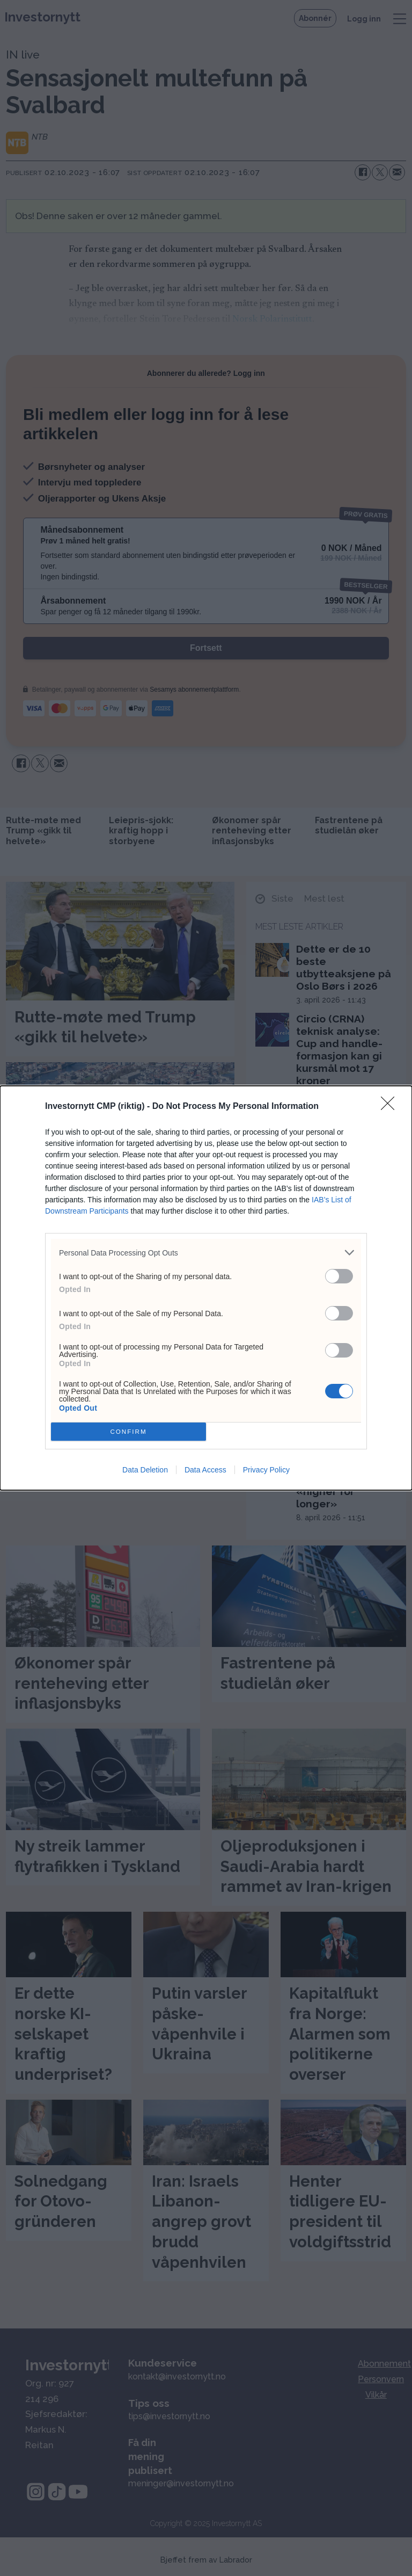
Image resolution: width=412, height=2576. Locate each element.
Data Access (205, 1469)
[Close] (391, 1107)
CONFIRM (128, 1432)
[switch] (339, 1276)
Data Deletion (145, 1469)
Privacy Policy (266, 1469)
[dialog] (206, 1288)
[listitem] (206, 1252)
